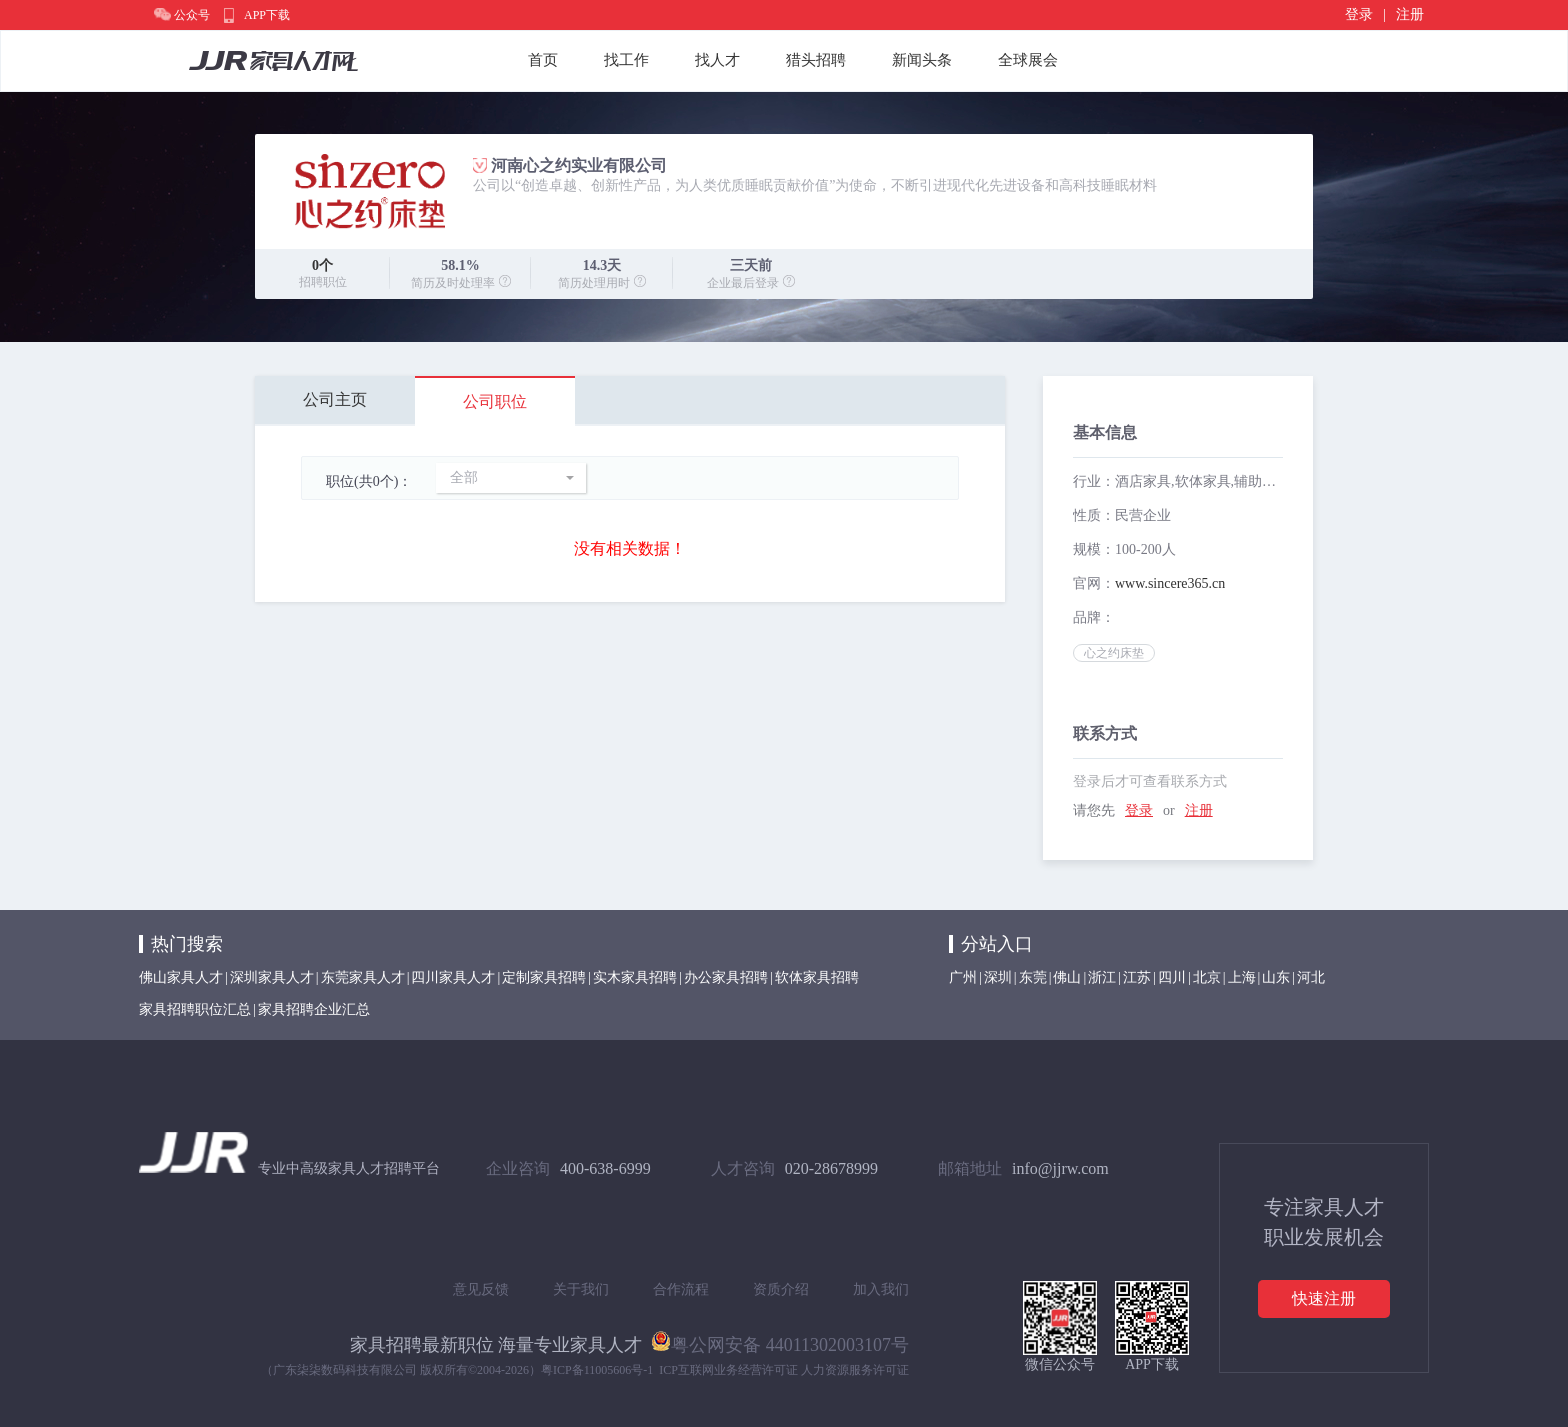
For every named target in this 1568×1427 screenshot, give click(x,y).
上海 (1242, 977)
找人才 (717, 60)
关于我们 (581, 1289)
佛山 (1067, 977)
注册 (1410, 14)
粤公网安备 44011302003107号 (780, 1341)
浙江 (1102, 977)
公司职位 (495, 401)
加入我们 (881, 1289)
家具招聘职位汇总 (195, 1009)
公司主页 (335, 399)
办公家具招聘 (726, 977)
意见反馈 (481, 1289)
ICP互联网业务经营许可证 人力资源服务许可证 (784, 1370)
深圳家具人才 (272, 977)
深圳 (998, 977)
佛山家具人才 (181, 977)
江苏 (1137, 977)
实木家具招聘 (635, 977)
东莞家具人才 (363, 977)
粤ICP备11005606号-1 (597, 1370)
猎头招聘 (816, 60)
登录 (1359, 14)
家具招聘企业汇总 (314, 1009)
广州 (963, 977)
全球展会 (1028, 60)
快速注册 (1324, 1298)
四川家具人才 (453, 977)
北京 (1207, 977)
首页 (543, 60)
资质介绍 (781, 1289)
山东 (1276, 977)
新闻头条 (922, 60)
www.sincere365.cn (1170, 583)
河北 (1311, 977)
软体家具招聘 (817, 977)
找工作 (626, 60)
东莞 (1033, 977)
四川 (1172, 977)
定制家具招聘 (544, 977)
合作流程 (681, 1289)
